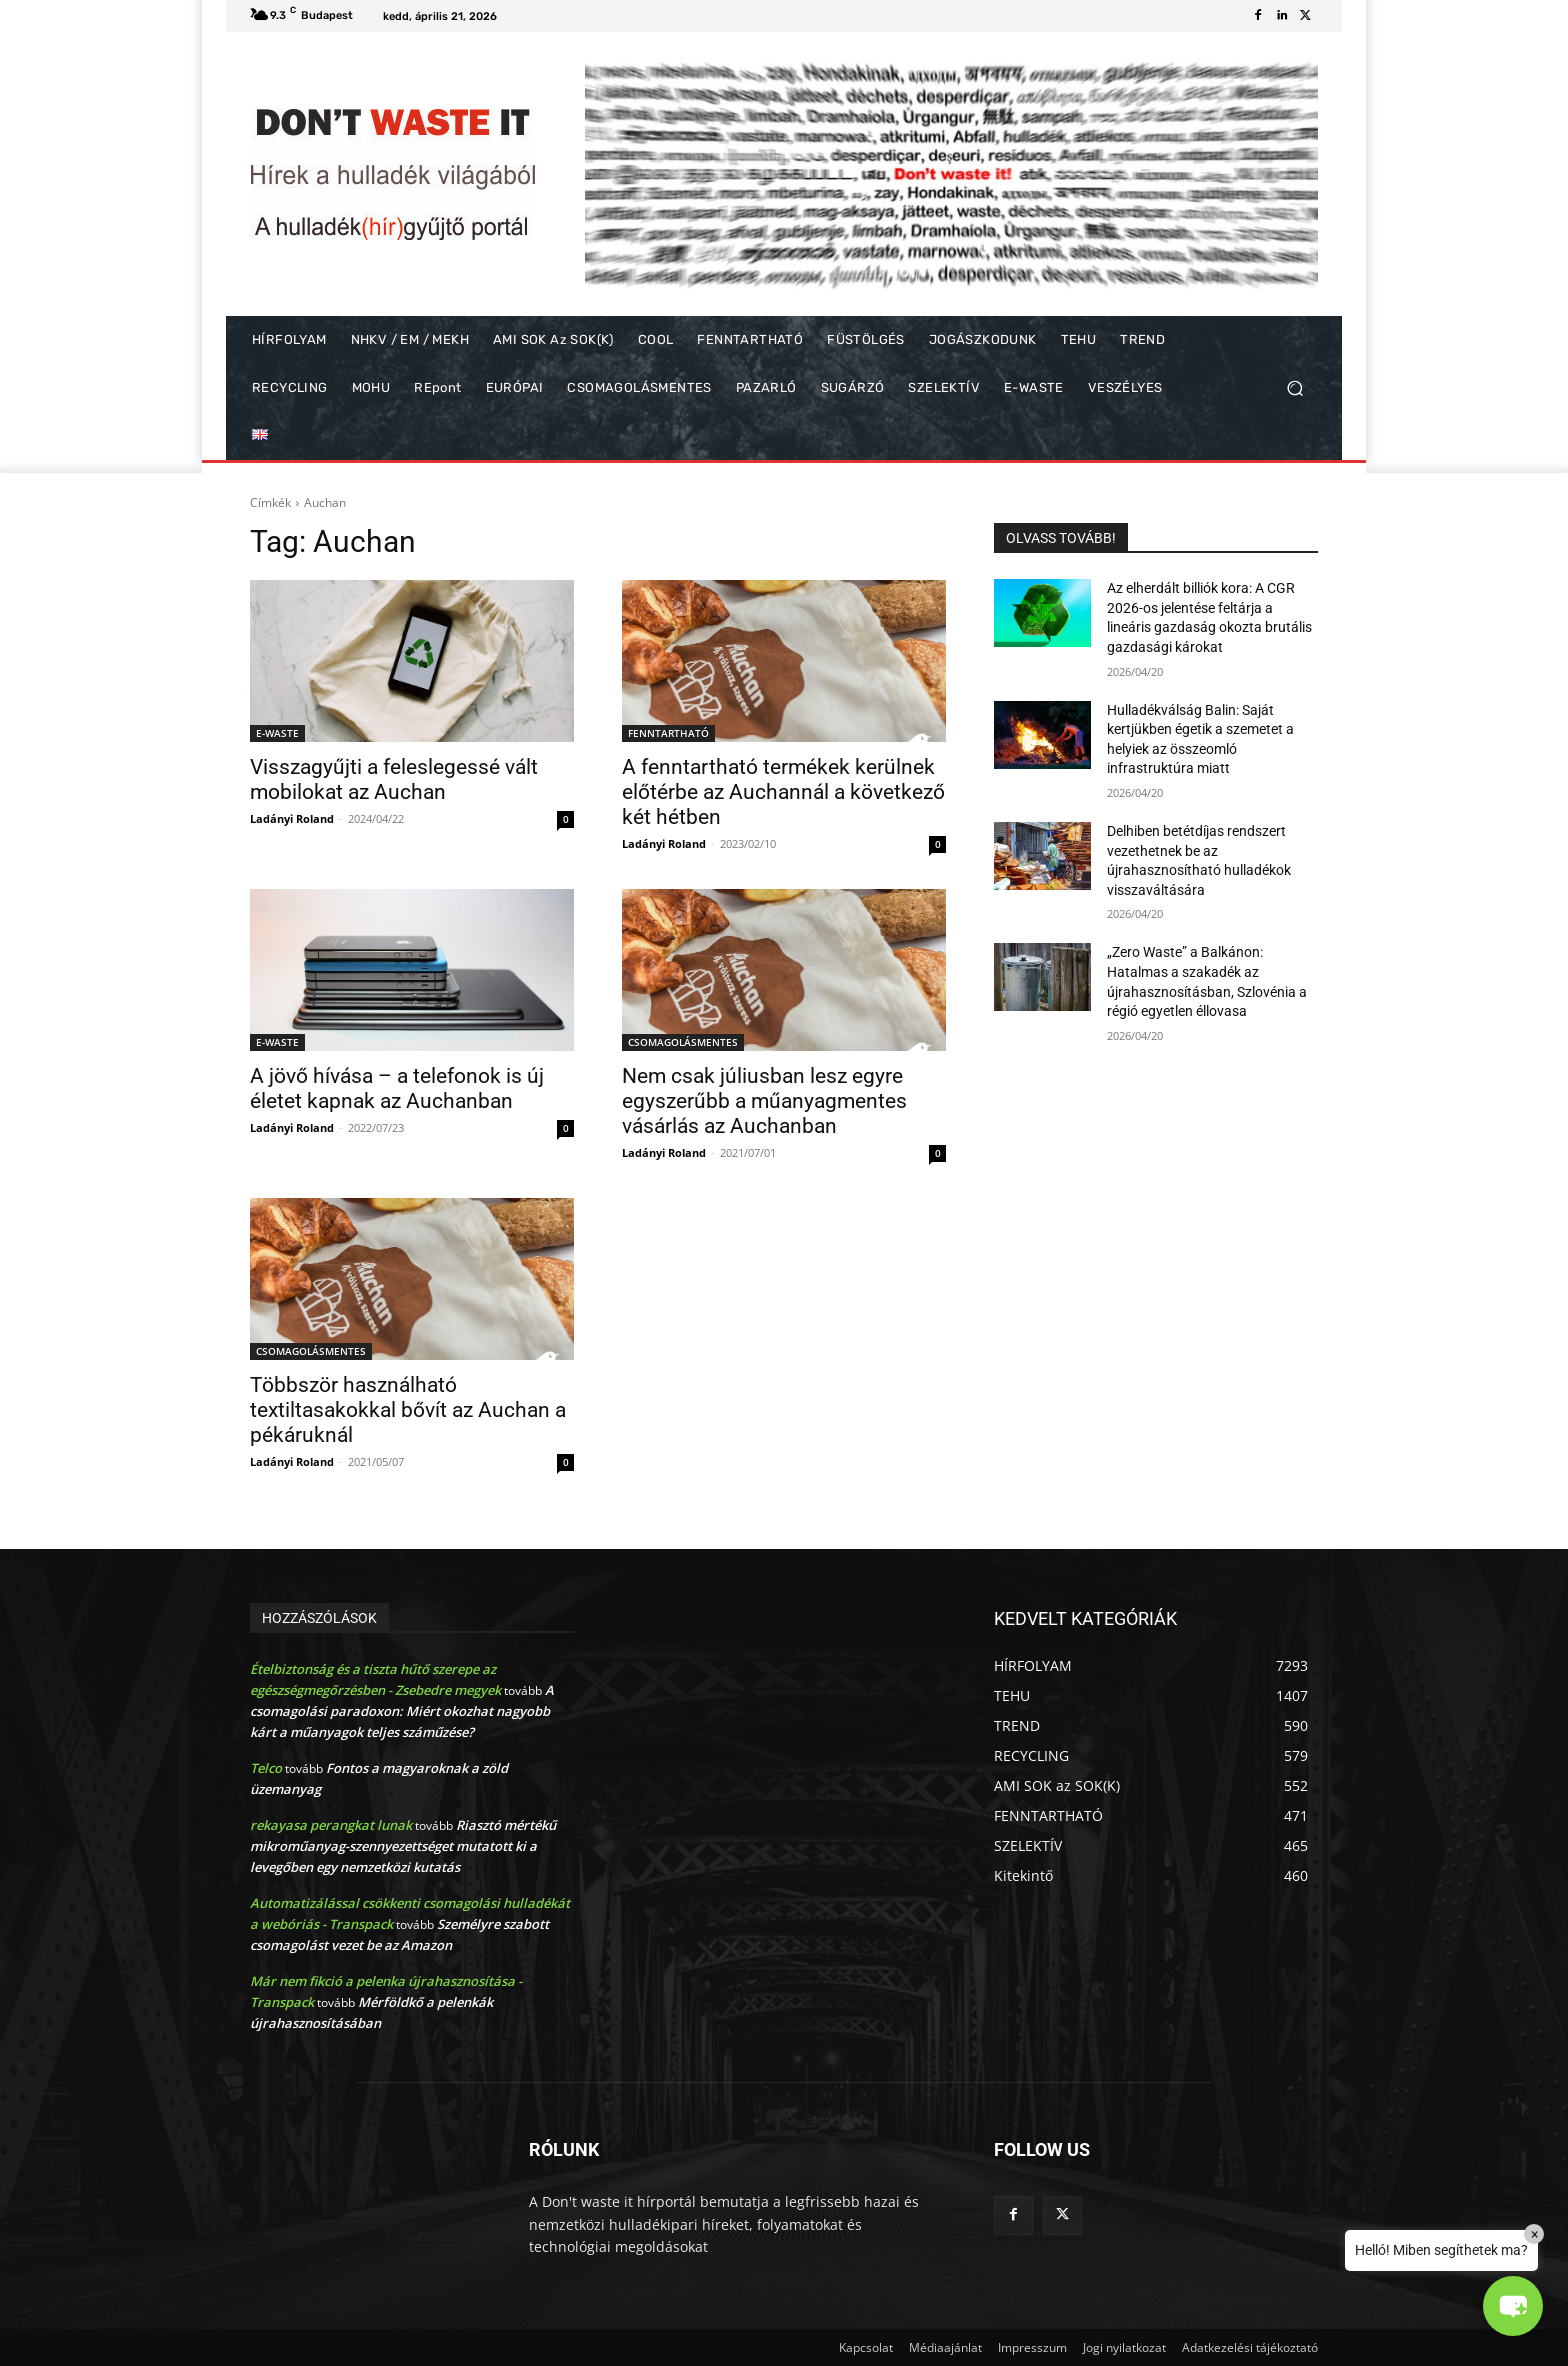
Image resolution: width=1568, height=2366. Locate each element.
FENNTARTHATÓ (668, 733)
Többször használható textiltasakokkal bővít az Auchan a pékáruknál (408, 1410)
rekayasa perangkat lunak (331, 1825)
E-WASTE (277, 733)
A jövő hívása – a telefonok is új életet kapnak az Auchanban (397, 1088)
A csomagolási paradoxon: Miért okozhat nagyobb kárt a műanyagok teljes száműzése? (402, 1711)
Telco (266, 1768)
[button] (1294, 388)
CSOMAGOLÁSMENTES (683, 1042)
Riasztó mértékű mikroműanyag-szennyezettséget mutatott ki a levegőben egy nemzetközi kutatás (403, 1846)
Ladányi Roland (292, 818)
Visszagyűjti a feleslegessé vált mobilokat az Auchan (394, 779)
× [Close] (1534, 2234)
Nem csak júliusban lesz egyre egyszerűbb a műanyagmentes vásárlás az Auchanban (764, 1101)
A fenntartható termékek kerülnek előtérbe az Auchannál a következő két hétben (783, 792)
